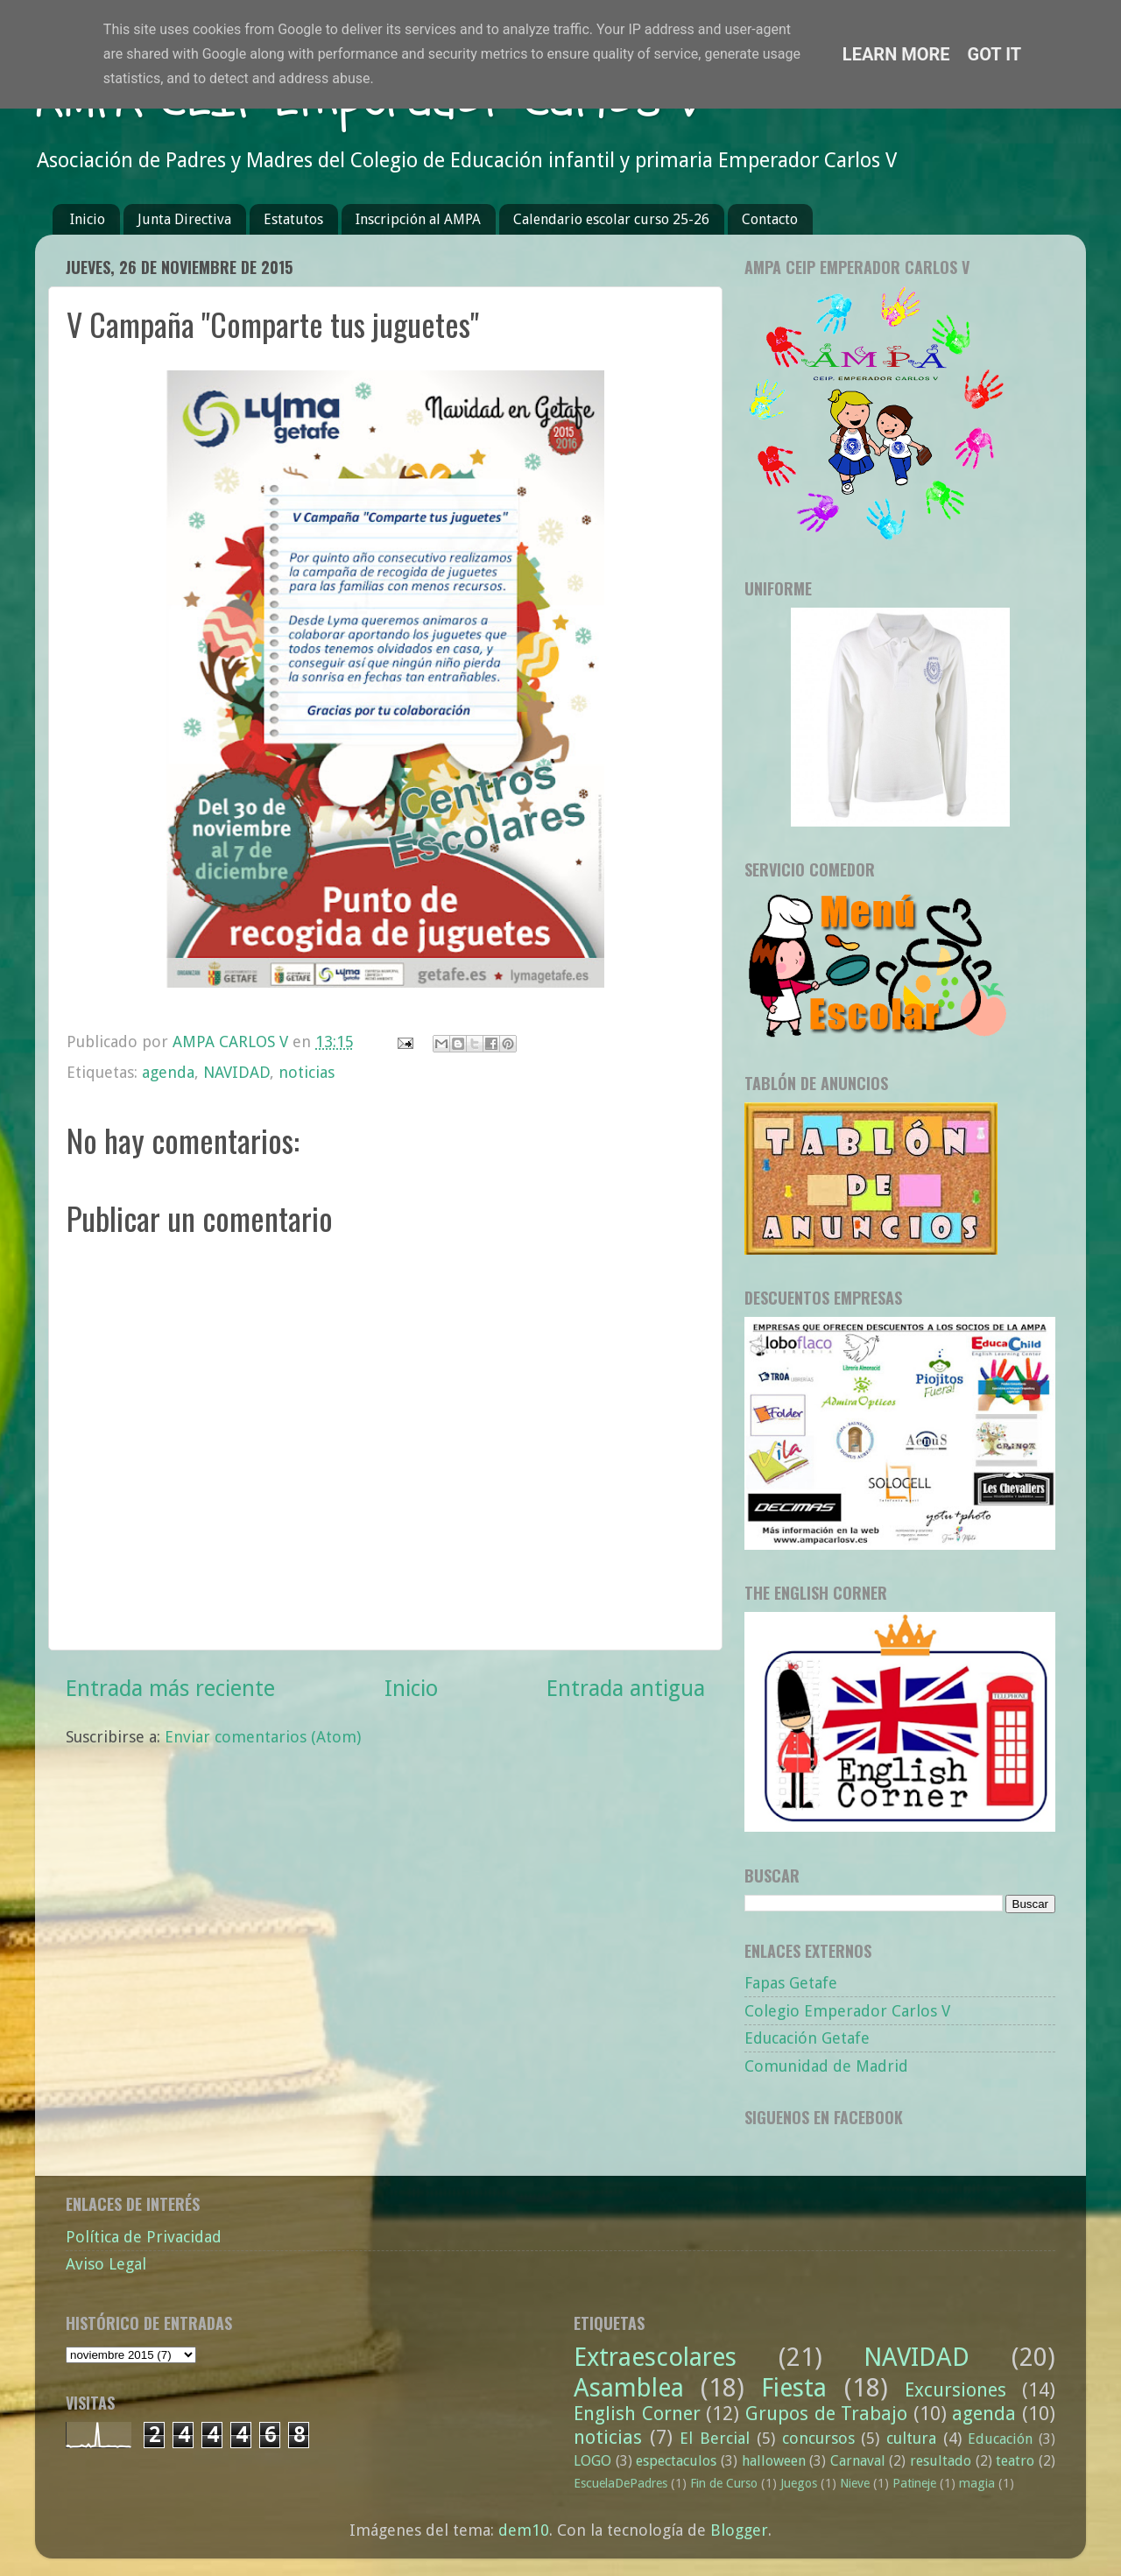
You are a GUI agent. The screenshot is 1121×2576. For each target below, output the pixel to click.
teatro (1015, 2461)
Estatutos (293, 219)
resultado (940, 2461)
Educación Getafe (807, 2038)
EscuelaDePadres (620, 2483)
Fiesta (794, 2388)
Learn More (896, 54)
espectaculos (676, 2461)
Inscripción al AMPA (418, 219)
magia (977, 2483)
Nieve (855, 2483)
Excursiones (955, 2390)
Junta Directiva (184, 219)
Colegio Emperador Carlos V (847, 2011)
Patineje (914, 2483)
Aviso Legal (106, 2264)
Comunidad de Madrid (826, 2066)
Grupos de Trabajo (826, 2414)
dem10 (523, 2530)
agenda (168, 1072)
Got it (995, 54)
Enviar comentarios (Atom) (263, 1737)
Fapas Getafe (790, 1983)
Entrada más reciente (170, 1688)
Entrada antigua (625, 1688)
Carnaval (857, 2461)
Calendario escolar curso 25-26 (611, 219)
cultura (911, 2438)
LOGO (592, 2461)
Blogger (739, 2530)
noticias (306, 1072)
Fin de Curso (724, 2483)
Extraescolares (655, 2357)
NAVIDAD (236, 1072)
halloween (774, 2461)
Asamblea (629, 2388)
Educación (1000, 2439)
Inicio (87, 219)
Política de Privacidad (144, 2237)
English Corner (637, 2414)
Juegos (798, 2483)
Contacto (770, 219)
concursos (818, 2438)
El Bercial (715, 2438)
